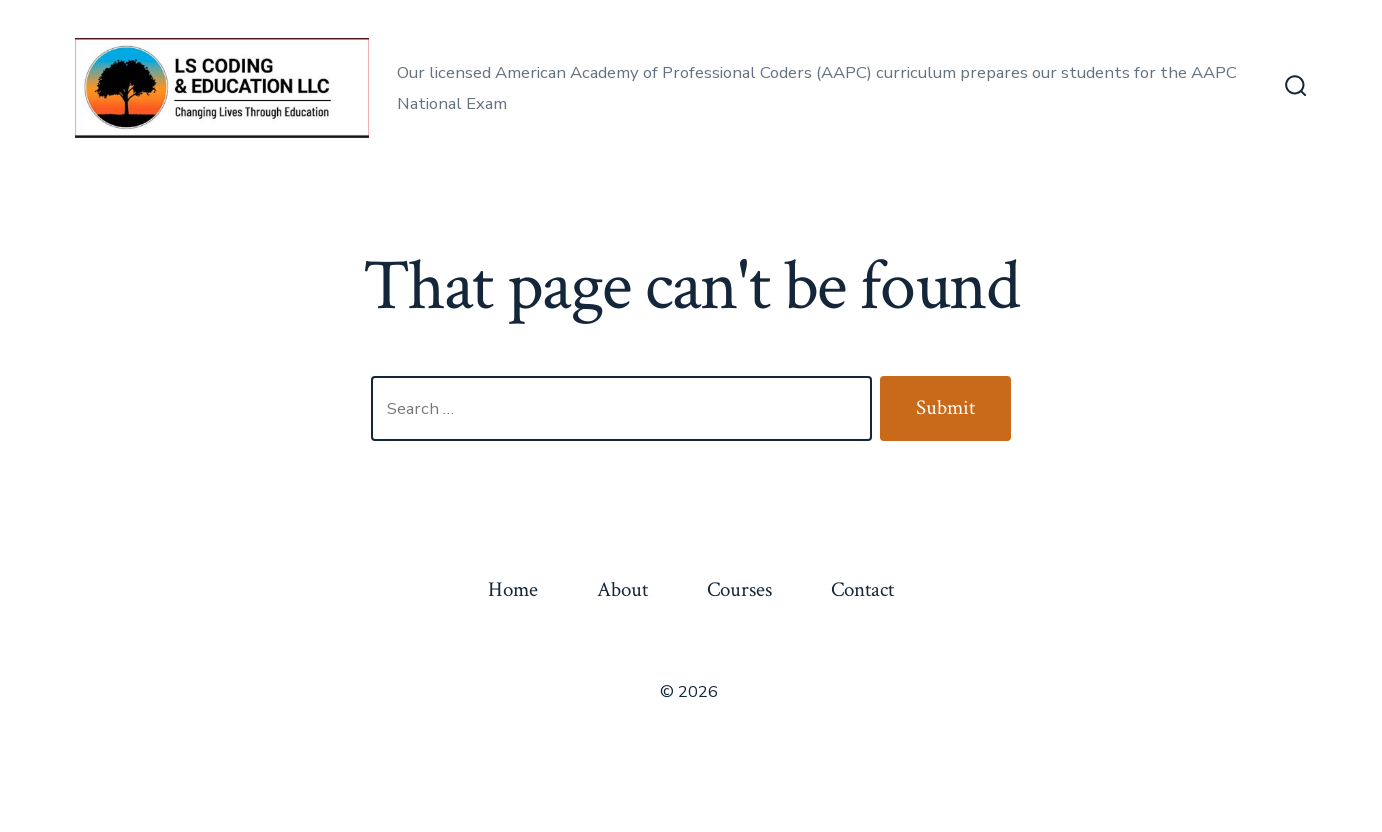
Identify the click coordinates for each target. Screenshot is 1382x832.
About (622, 589)
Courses (739, 589)
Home (513, 589)
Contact (862, 589)
